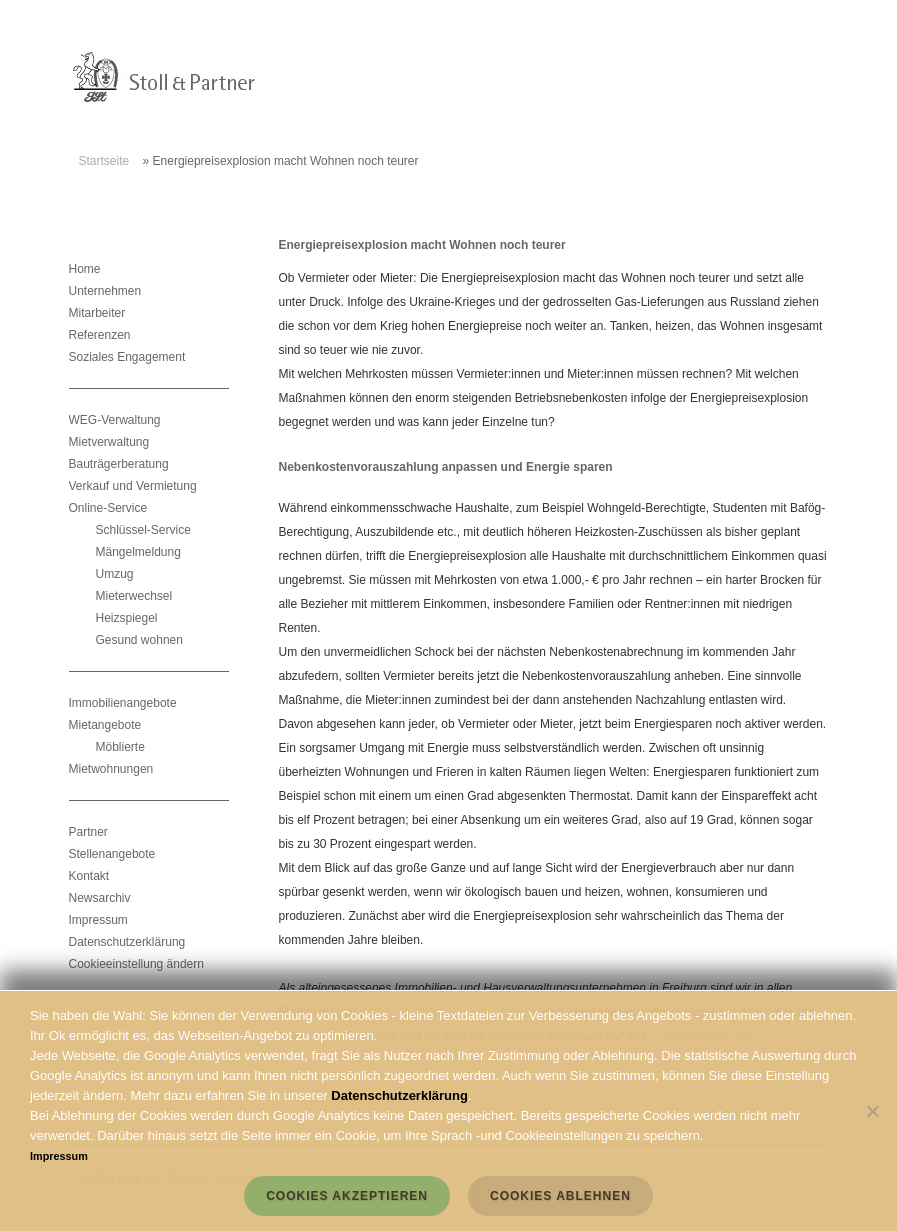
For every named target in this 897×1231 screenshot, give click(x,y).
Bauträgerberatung (119, 464)
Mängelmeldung (138, 552)
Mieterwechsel (134, 596)
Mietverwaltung (109, 442)
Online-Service (108, 508)
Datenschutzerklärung (127, 942)
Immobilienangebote (123, 703)
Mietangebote (105, 725)
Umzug (115, 574)
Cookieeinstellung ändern (136, 964)
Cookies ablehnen (560, 1196)
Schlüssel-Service (143, 530)
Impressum (98, 920)
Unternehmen (105, 291)
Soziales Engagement (127, 357)
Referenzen (100, 335)
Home (85, 269)
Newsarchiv (100, 898)
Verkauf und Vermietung (133, 486)
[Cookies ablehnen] (872, 1111)
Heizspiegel (127, 618)
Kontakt (89, 876)
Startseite (104, 161)
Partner (88, 832)
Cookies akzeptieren (347, 1196)
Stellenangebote (112, 854)
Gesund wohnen (139, 640)
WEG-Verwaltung (115, 420)
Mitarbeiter (97, 313)
